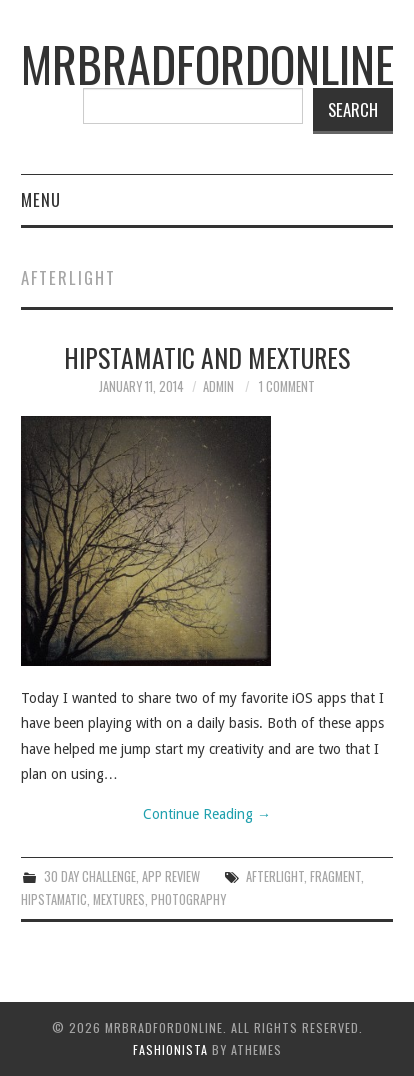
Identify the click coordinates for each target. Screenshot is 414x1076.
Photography (188, 899)
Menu (41, 199)
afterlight (275, 876)
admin (218, 386)
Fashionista (170, 1049)
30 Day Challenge (90, 876)
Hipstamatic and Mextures (207, 357)
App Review (171, 876)
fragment (335, 876)
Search (353, 109)
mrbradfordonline (207, 63)
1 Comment (287, 386)
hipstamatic (54, 899)
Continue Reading (207, 814)
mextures (119, 899)
